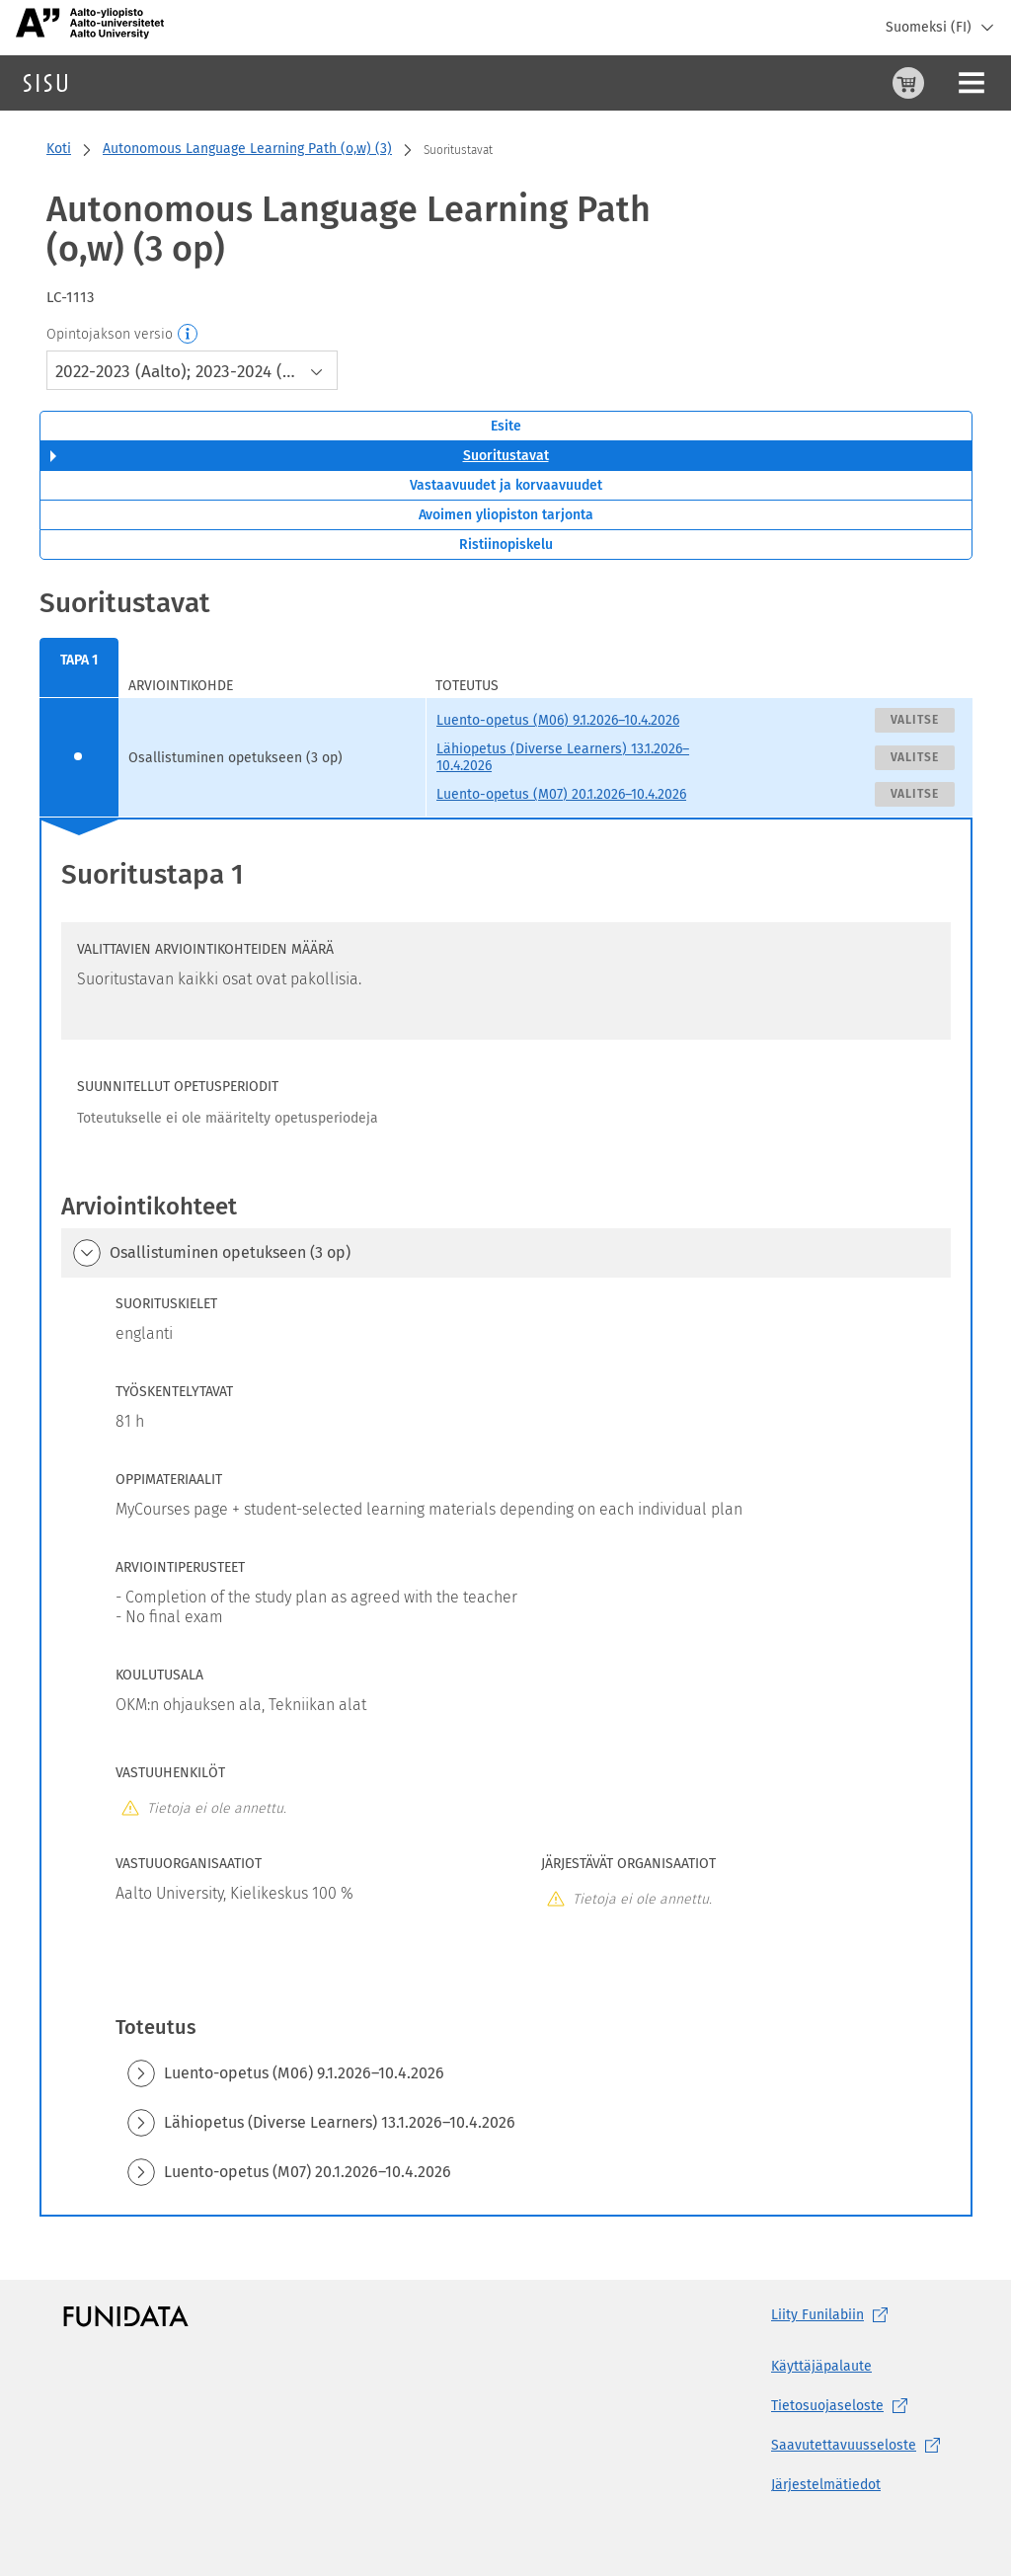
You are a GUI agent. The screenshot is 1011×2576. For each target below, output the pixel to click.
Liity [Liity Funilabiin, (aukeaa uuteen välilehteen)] (833, 2315)
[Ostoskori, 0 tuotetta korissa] (810, 83)
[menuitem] (78, 668)
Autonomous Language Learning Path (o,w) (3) (247, 148)
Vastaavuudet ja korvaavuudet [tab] (506, 485)
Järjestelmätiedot (826, 2484)
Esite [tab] (506, 426)
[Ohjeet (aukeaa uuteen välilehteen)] (858, 83)
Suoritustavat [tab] (506, 455)
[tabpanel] (505, 1400)
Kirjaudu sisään (946, 82)
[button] (87, 1253)
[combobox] (192, 370)
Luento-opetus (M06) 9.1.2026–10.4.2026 (557, 720)
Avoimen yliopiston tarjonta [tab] (506, 515)
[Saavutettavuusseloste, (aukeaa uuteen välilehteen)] (859, 2446)
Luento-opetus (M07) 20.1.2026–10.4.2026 (561, 794)
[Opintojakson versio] (188, 335)
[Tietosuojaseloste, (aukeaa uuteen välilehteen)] (859, 2406)
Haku (132, 82)
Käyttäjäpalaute (821, 2366)
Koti (58, 148)
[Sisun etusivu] (45, 83)
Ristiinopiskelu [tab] (506, 544)
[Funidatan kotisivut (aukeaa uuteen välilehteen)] (126, 2315)
